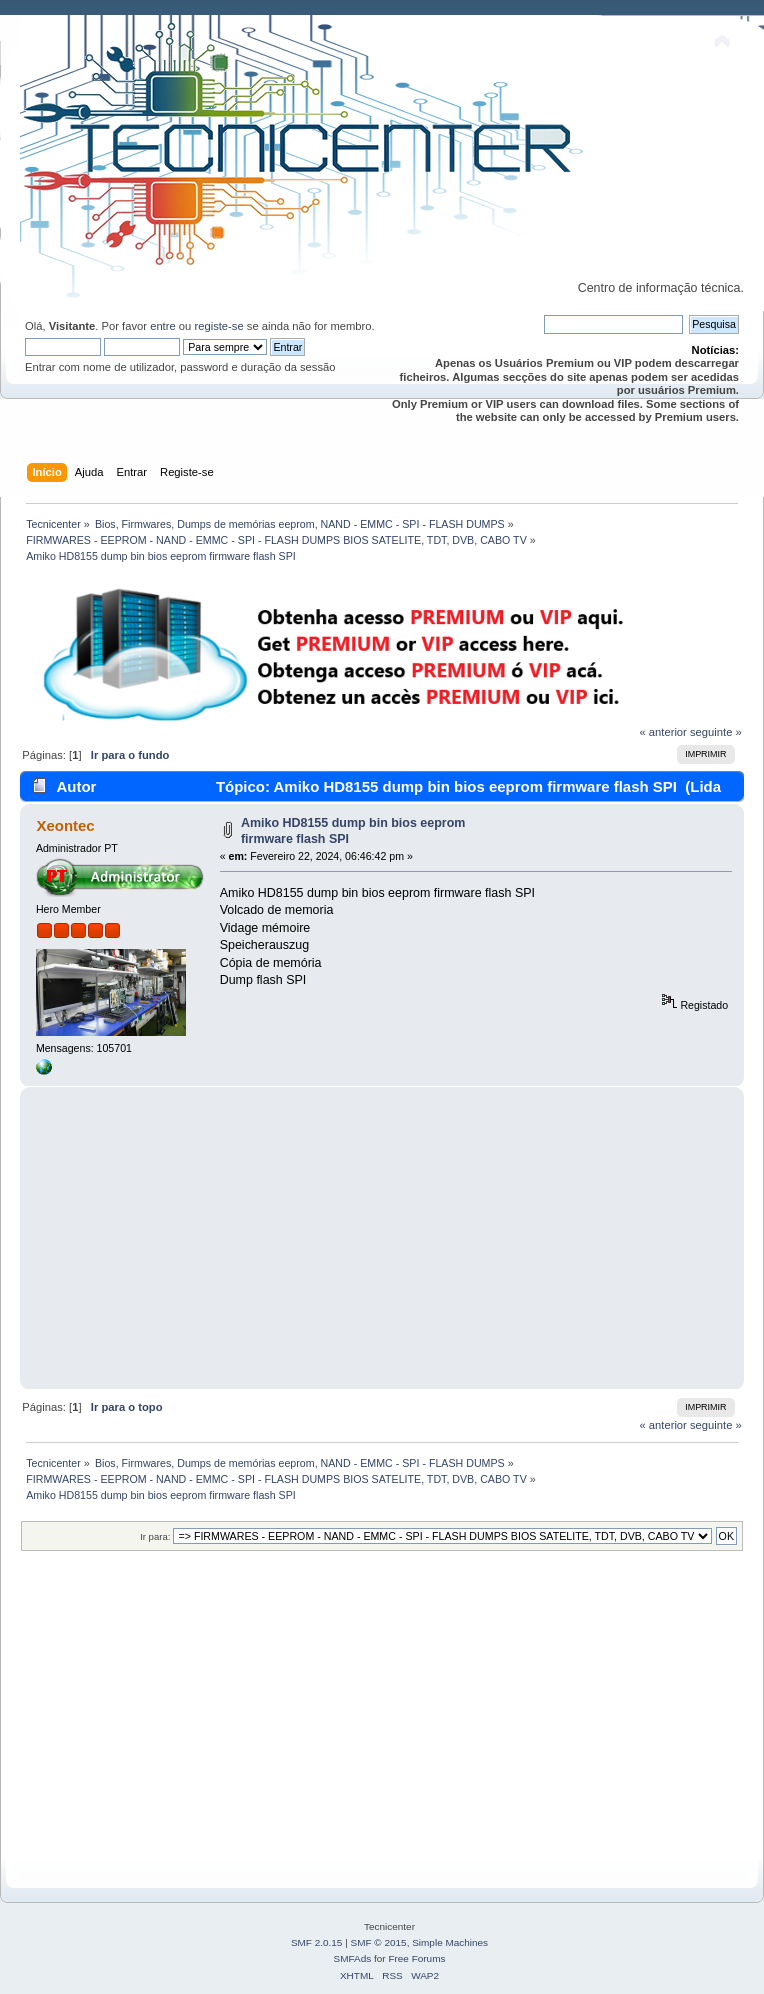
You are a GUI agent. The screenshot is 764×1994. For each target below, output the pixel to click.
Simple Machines (450, 1942)
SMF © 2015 (379, 1942)
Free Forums (416, 1958)
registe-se (218, 326)
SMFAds (353, 1958)
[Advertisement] (382, 1238)
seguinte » (716, 732)
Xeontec (65, 825)
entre (163, 326)
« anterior (662, 732)
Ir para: (155, 1536)
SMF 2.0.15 (317, 1942)
